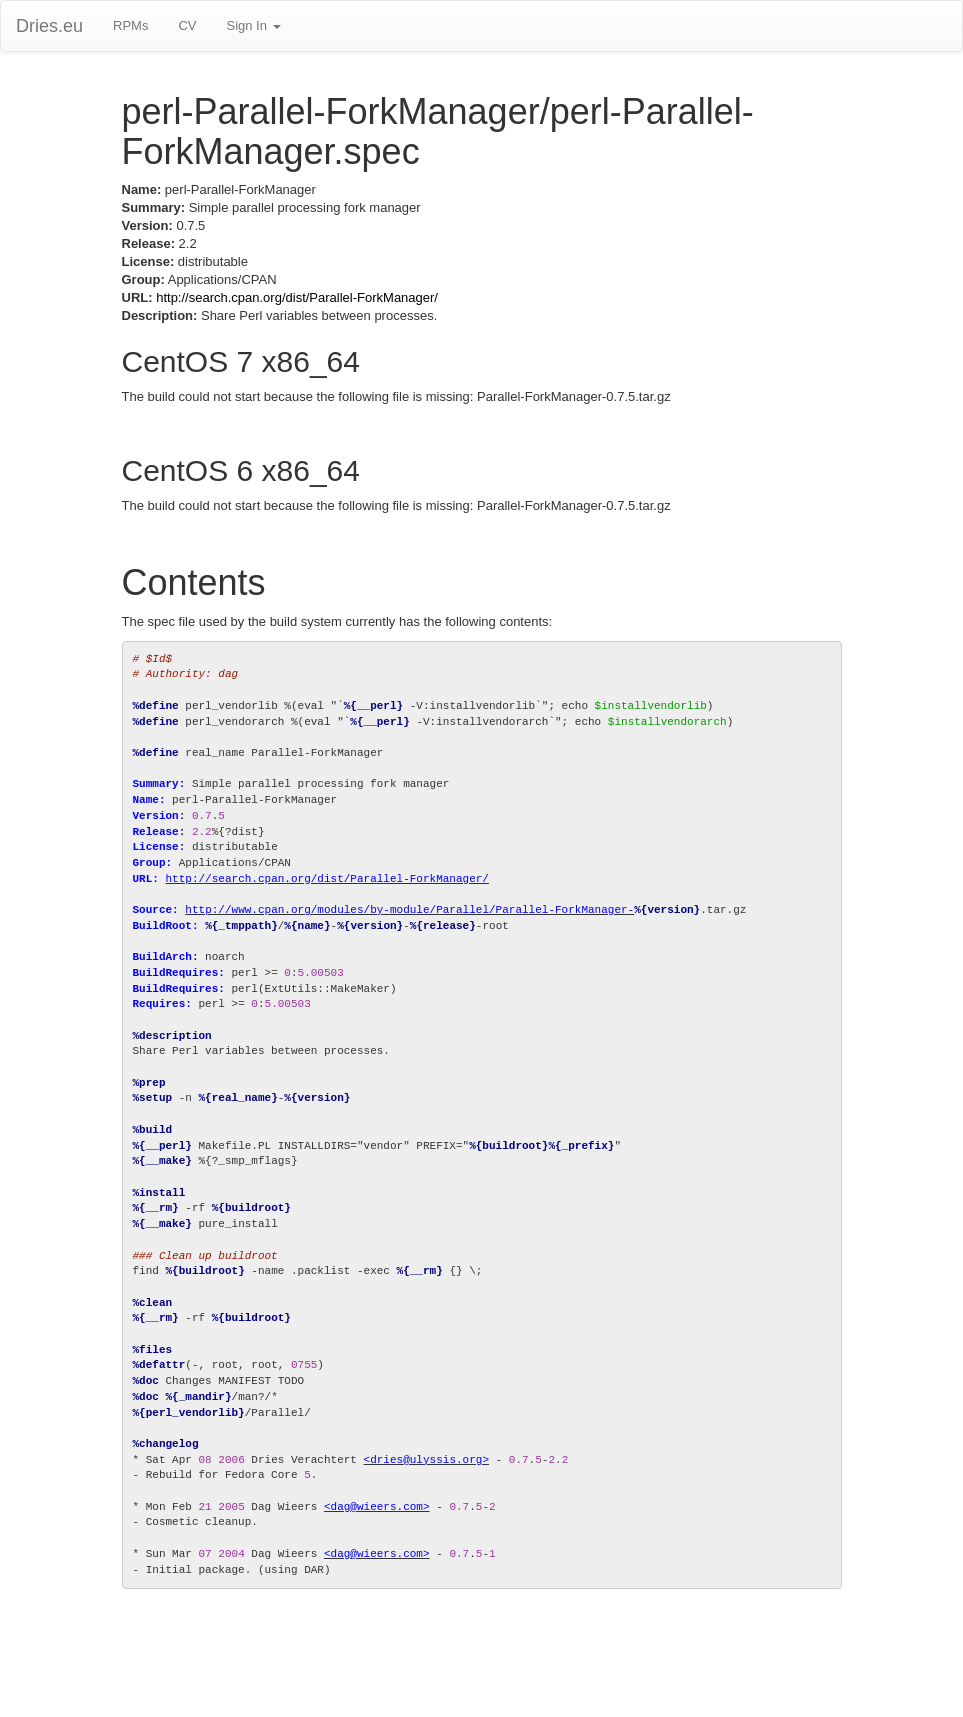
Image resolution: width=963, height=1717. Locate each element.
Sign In (253, 25)
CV (187, 25)
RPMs (130, 25)
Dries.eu (49, 26)
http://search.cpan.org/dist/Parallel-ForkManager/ (297, 297)
